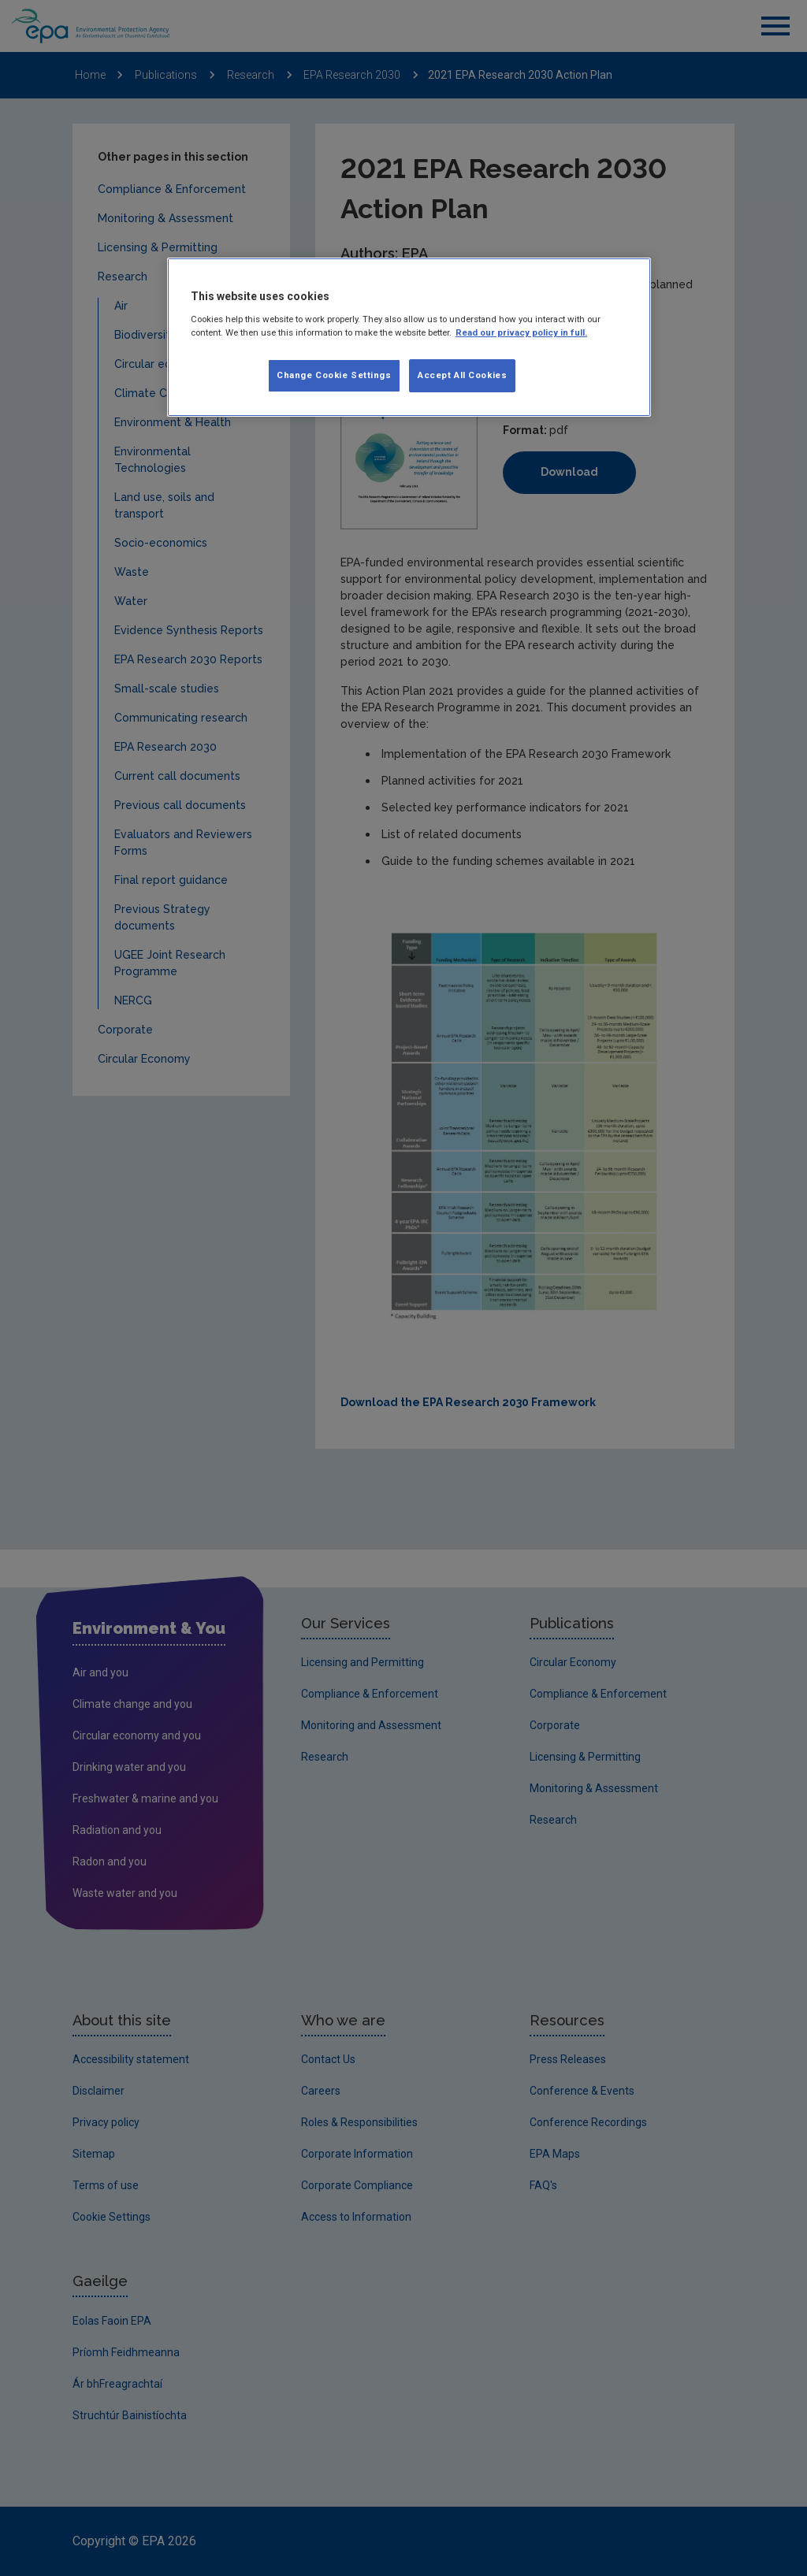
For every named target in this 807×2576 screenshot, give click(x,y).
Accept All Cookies (462, 374)
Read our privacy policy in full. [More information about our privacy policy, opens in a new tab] (521, 332)
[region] (409, 337)
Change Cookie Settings (334, 374)
